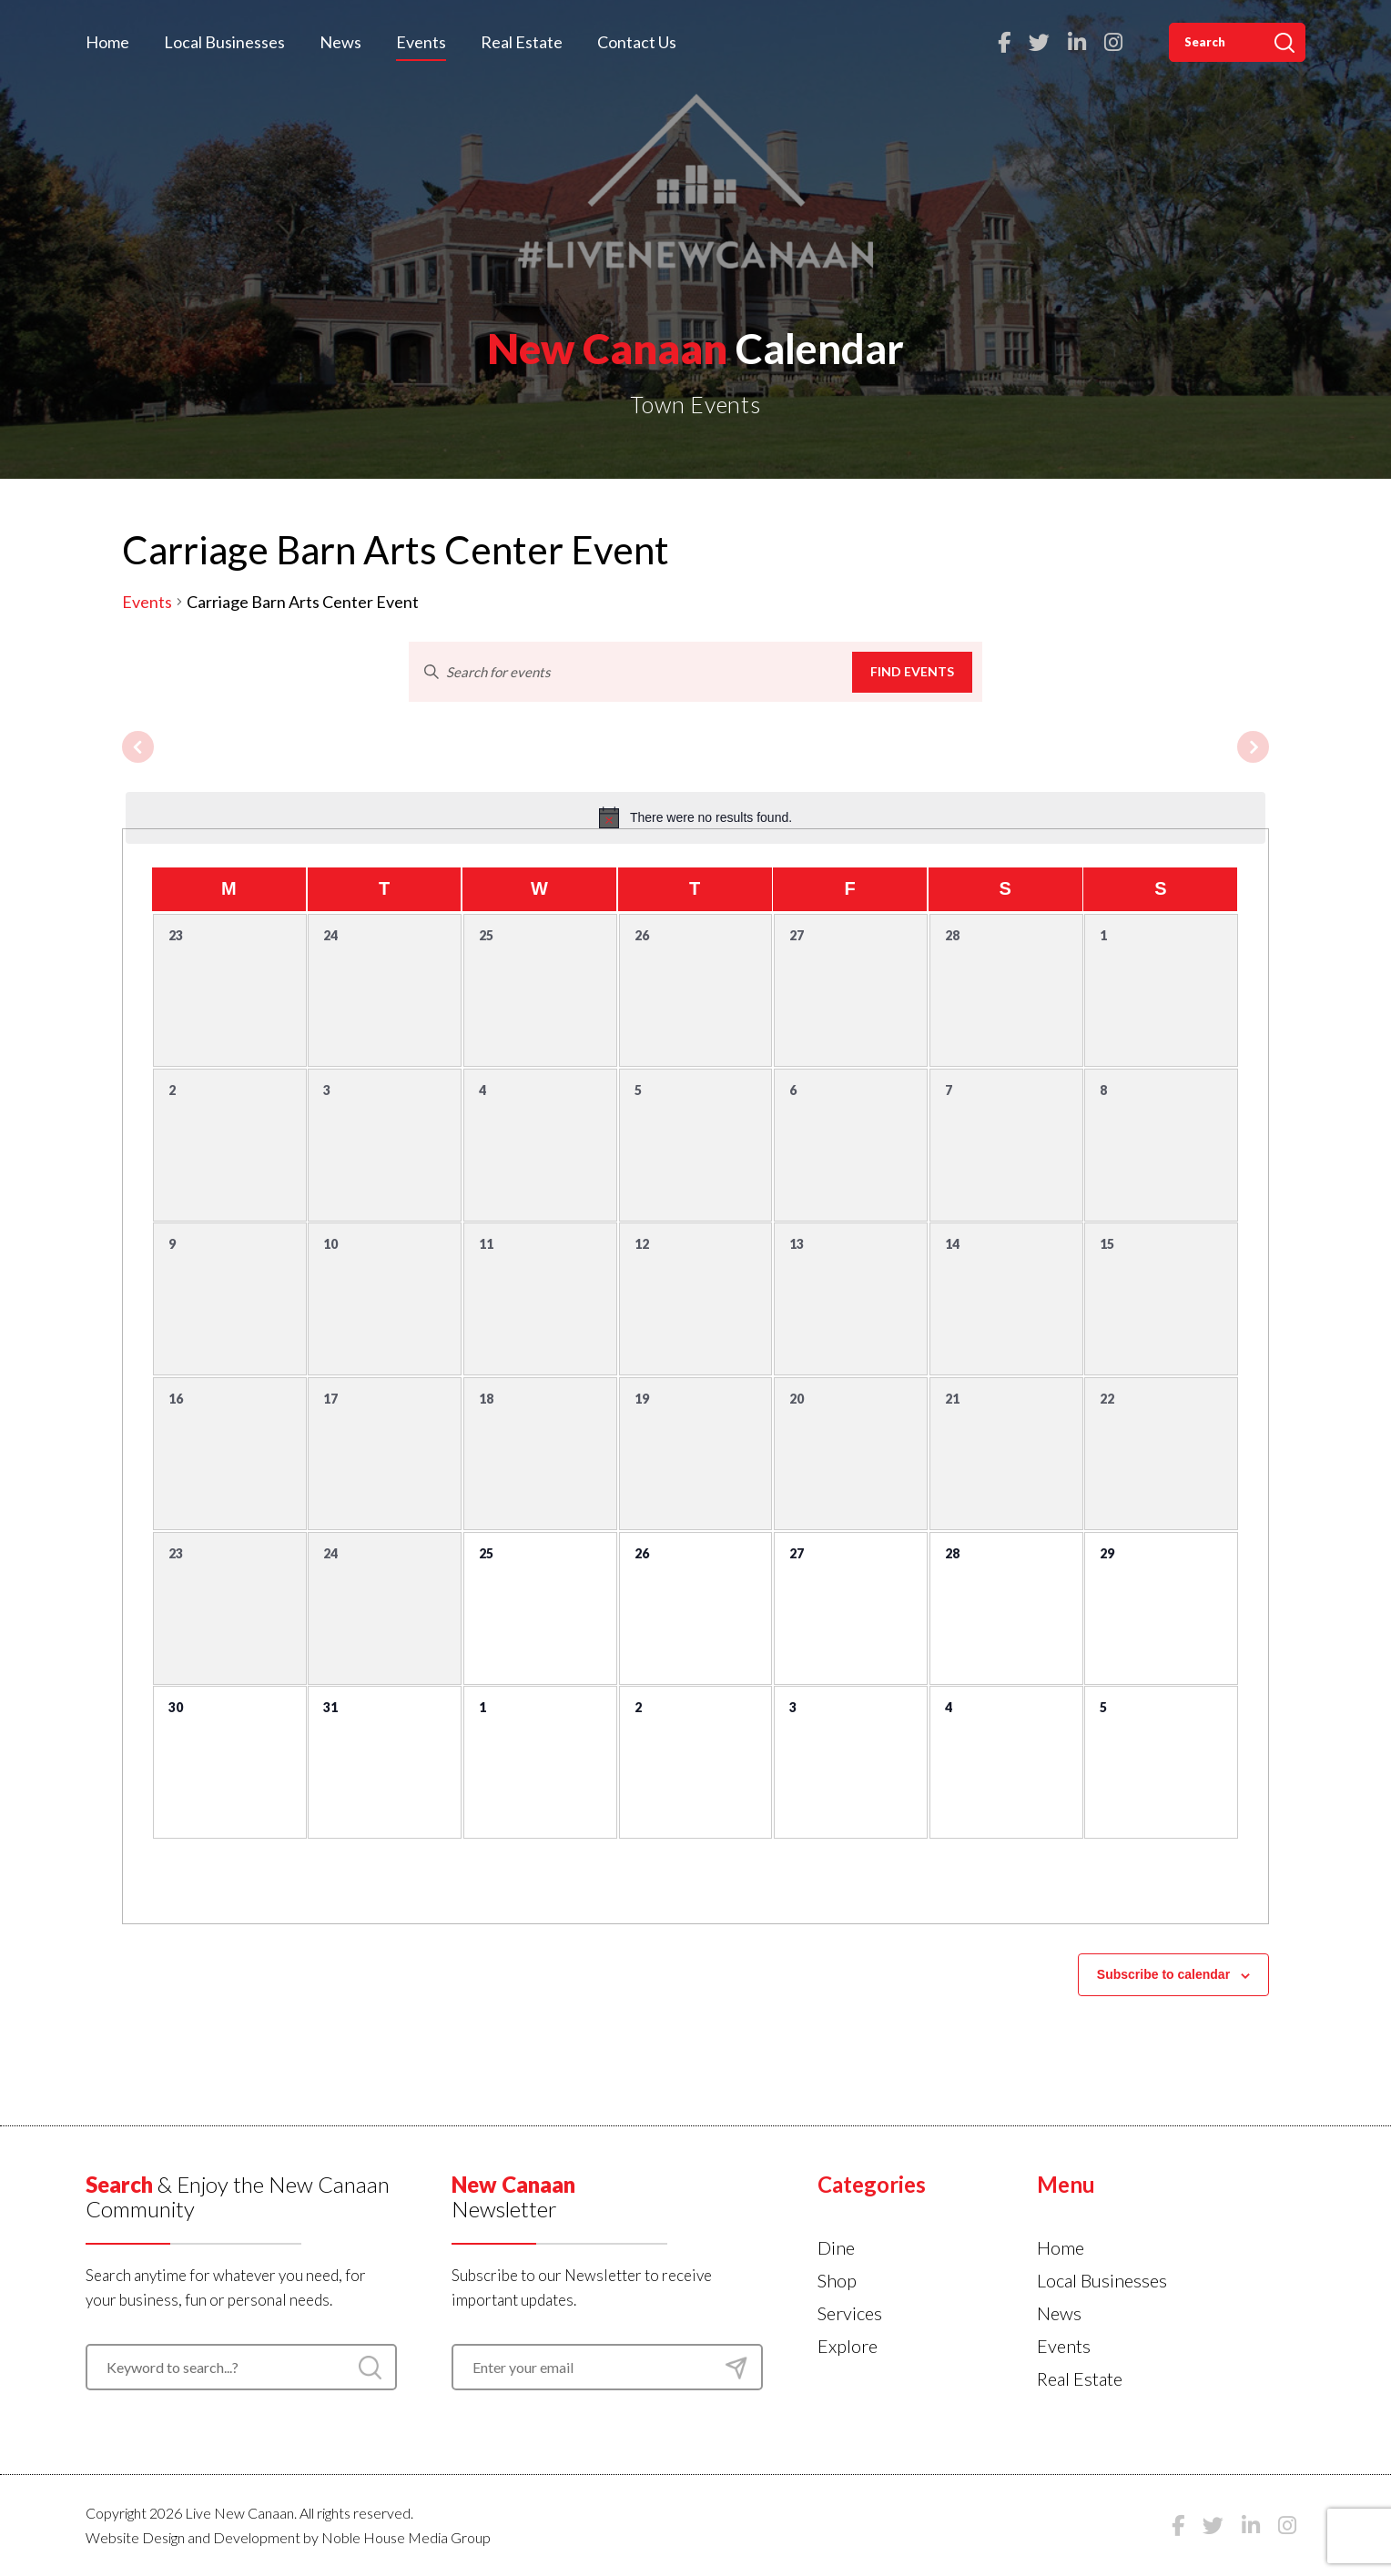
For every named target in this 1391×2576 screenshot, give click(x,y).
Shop (837, 2280)
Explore (847, 2346)
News (340, 42)
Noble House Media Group (406, 2537)
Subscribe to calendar (1163, 1974)
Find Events (912, 671)
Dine (836, 2247)
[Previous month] (138, 747)
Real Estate (522, 42)
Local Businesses (224, 42)
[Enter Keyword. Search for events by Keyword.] (631, 672)
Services (849, 2313)
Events (421, 42)
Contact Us (636, 42)
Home (107, 42)
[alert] (695, 817)
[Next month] (1253, 747)
